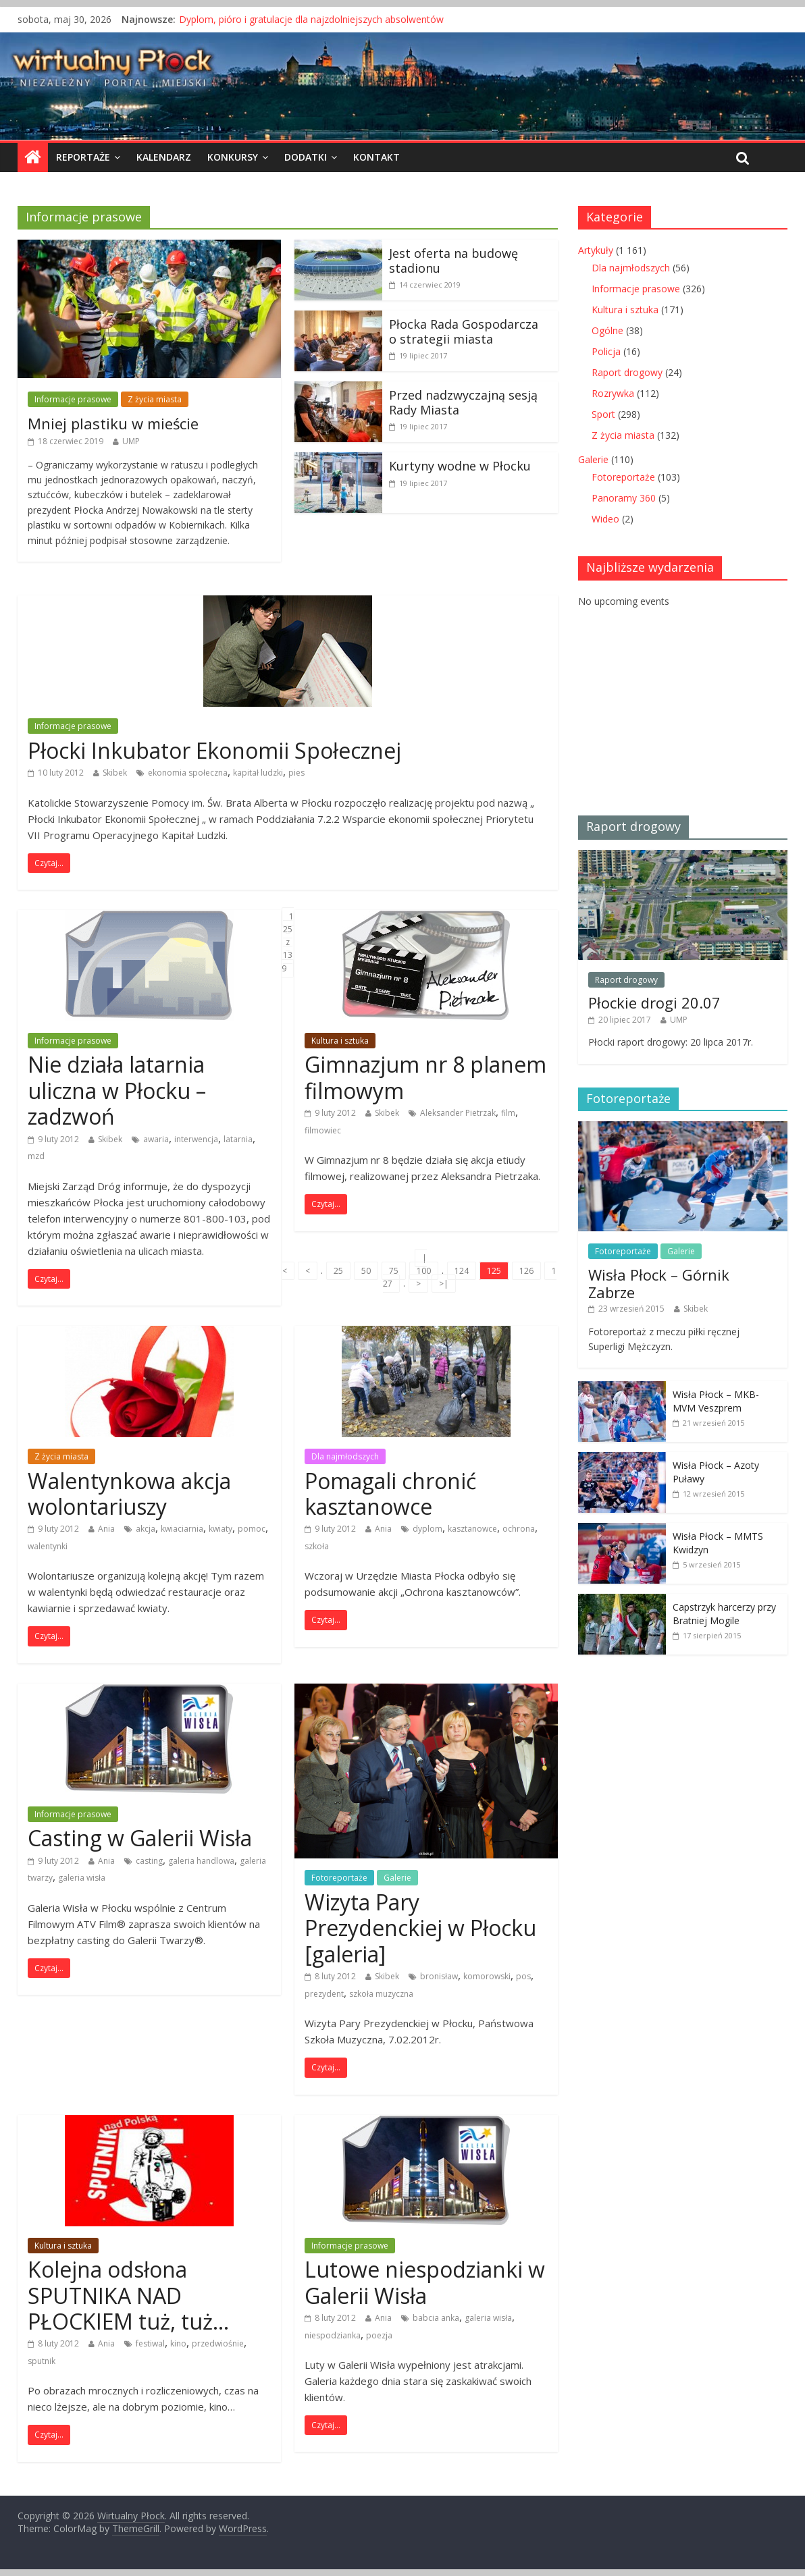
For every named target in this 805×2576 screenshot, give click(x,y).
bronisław (439, 1976)
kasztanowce (472, 1528)
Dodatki (305, 157)
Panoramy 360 (624, 497)
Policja (606, 351)
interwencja (196, 1139)
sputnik (41, 2361)
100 (424, 1271)
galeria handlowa (201, 1861)
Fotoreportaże (339, 1877)
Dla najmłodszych (345, 1456)
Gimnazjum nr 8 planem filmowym (425, 1077)
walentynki (48, 1546)
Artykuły (595, 250)
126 (526, 1271)
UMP (131, 441)
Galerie (397, 1877)
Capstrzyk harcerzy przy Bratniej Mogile (724, 1614)
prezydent (324, 1994)
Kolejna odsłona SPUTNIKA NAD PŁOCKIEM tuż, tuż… (128, 2295)
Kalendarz (163, 157)
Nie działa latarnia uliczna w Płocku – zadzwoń (117, 1090)
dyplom (427, 1528)
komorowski (487, 1976)
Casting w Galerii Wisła (140, 1837)
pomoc (251, 1528)
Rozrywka (613, 393)
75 (393, 1271)
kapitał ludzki (258, 772)
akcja (145, 1528)
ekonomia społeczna (188, 772)
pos (523, 1976)
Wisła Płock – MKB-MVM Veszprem (716, 1401)
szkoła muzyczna (381, 1994)
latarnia (238, 1139)
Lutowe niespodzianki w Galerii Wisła (425, 2282)
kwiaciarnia (182, 1528)
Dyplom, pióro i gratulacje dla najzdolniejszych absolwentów (311, 19)
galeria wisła (81, 1877)
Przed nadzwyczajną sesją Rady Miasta (463, 402)
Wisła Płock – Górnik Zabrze (658, 1283)
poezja (379, 2335)
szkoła (317, 1546)
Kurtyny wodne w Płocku (460, 466)
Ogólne (607, 330)
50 (366, 1271)
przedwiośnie (218, 2343)
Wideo (605, 518)
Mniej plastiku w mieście (113, 423)
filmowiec (323, 1130)
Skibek (115, 772)
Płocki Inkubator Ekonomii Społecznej (214, 750)
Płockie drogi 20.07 (654, 1002)
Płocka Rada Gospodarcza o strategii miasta (463, 331)
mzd (36, 1156)
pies (296, 772)
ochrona (518, 1528)
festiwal (150, 2343)
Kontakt (376, 157)
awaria (156, 1139)
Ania (106, 1528)
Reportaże (83, 157)
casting (149, 1861)
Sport (603, 414)
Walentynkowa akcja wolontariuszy (129, 1493)
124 (462, 1271)
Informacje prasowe (72, 399)
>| (443, 1283)
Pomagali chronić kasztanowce (390, 1493)
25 (338, 1271)
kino (178, 2343)
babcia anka (436, 2318)
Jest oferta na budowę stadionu (453, 260)
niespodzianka (333, 2335)
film (508, 1113)
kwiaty (220, 1528)
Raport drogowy (627, 372)
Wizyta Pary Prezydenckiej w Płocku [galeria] (420, 1927)
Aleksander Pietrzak (458, 1113)
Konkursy (232, 157)
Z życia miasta (155, 399)
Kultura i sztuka (340, 1040)
